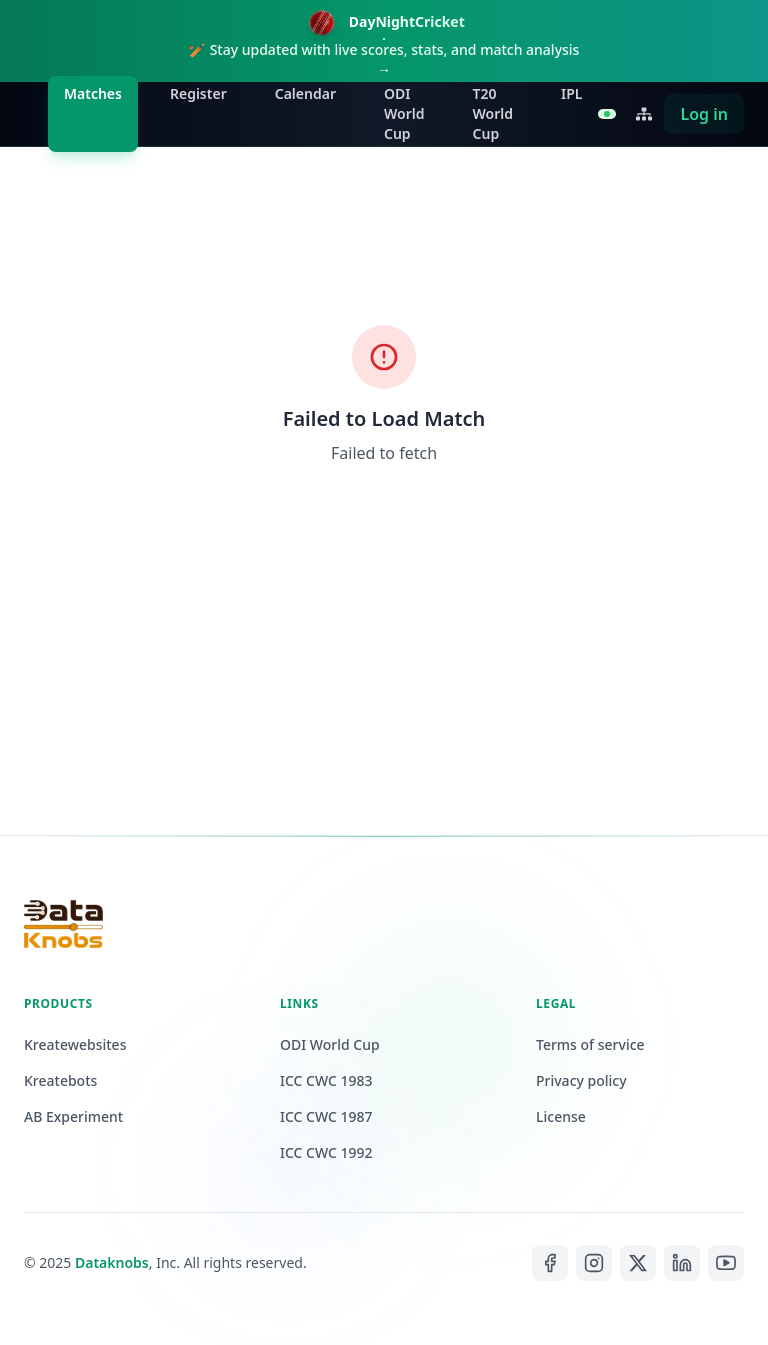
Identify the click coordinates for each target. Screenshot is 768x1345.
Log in (704, 114)
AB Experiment (73, 1116)
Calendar (305, 93)
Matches (93, 93)
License (561, 1116)
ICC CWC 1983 (326, 1080)
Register (198, 93)
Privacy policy (581, 1080)
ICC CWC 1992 (326, 1152)
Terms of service (590, 1044)
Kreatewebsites (75, 1044)
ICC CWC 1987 (326, 1116)
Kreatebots (60, 1080)
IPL (571, 93)
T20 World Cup (493, 113)
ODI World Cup (404, 113)
